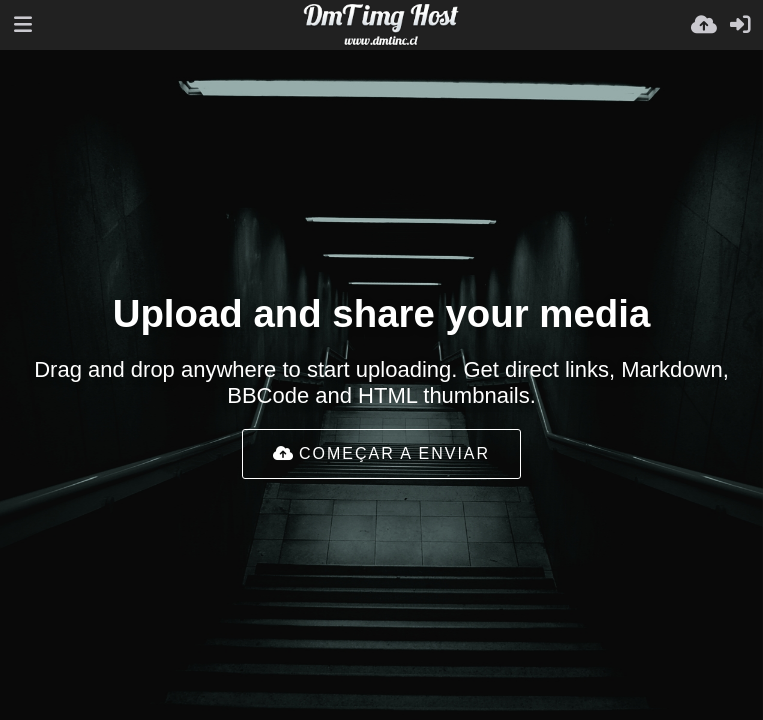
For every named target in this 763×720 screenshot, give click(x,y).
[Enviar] (704, 25)
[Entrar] (740, 25)
